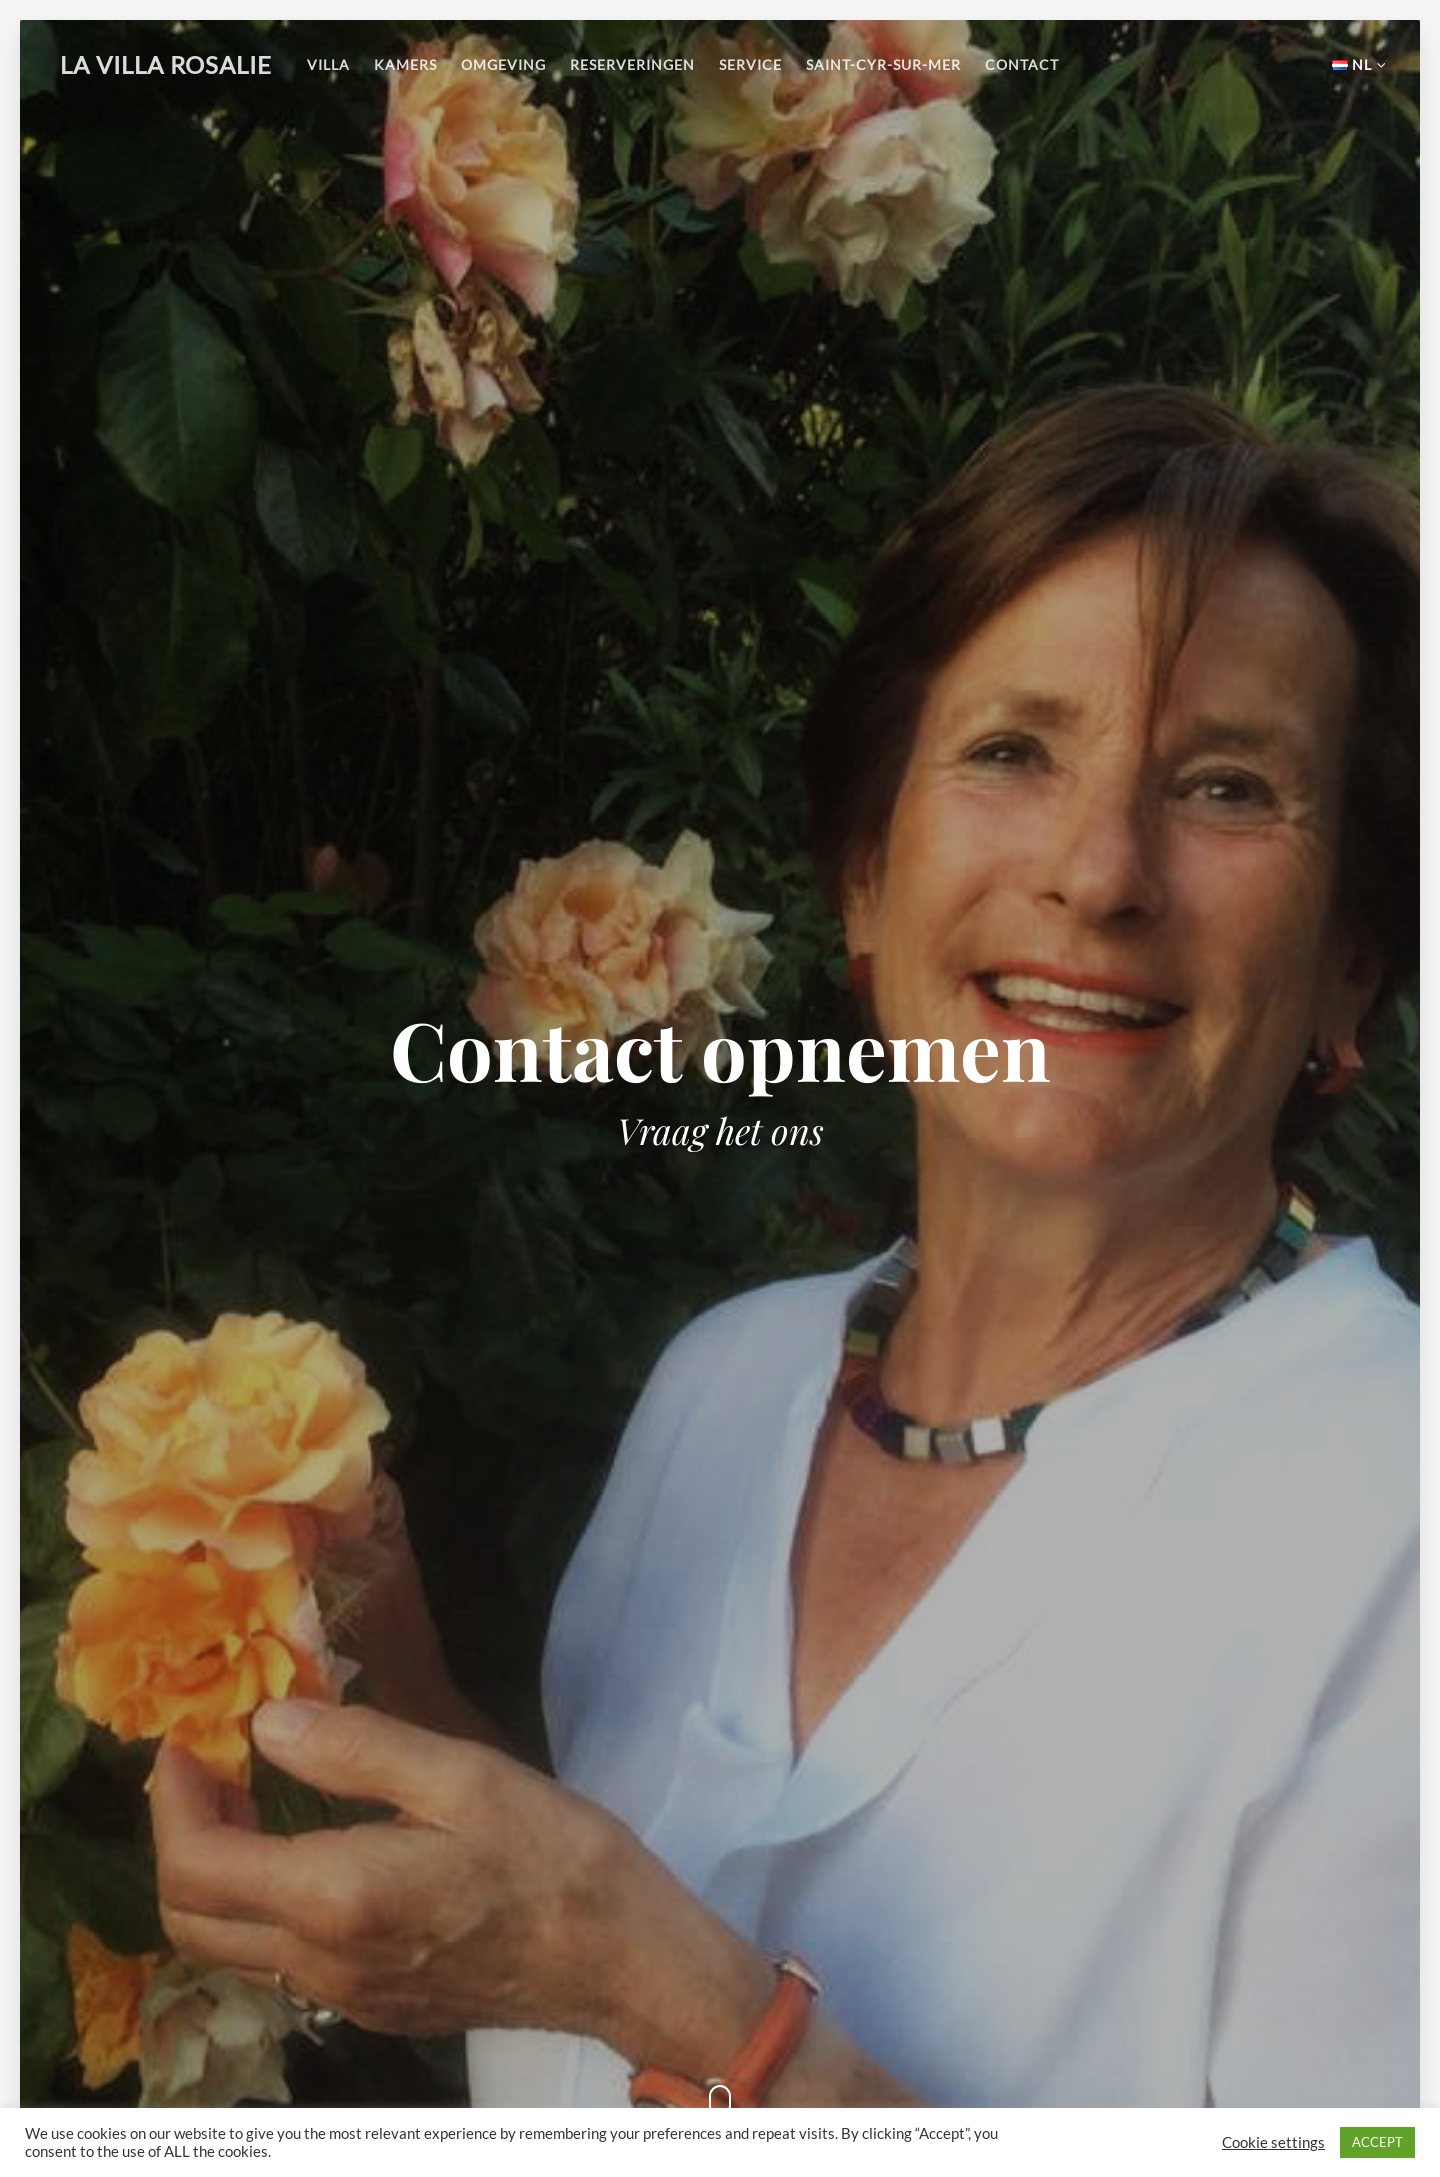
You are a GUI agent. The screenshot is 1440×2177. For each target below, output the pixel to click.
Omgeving (503, 64)
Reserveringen (632, 64)
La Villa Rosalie (166, 64)
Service (750, 64)
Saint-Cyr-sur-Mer (883, 64)
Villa (328, 64)
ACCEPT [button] (1377, 2142)
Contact (1022, 64)
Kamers (405, 64)
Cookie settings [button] (1273, 2142)
